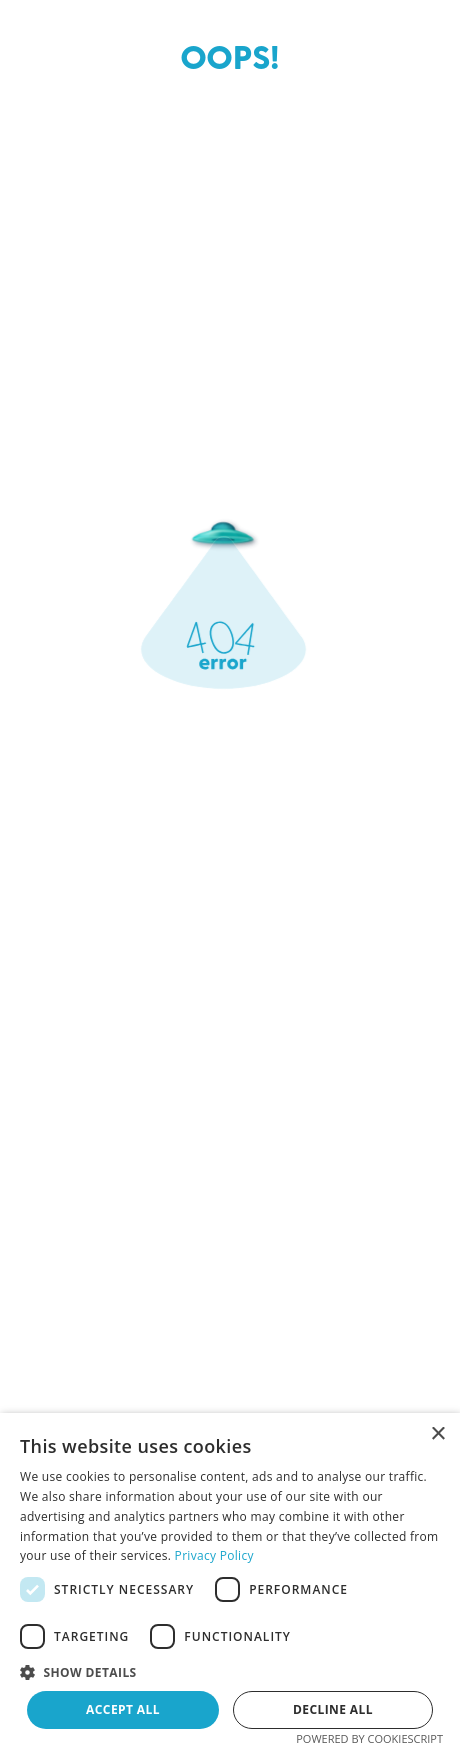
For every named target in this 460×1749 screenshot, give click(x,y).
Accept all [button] (123, 1709)
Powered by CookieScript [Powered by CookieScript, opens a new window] (369, 1738)
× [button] (437, 1434)
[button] (230, 1671)
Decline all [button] (333, 1709)
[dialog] (230, 1581)
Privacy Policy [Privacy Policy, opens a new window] (214, 1555)
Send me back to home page (230, 1162)
